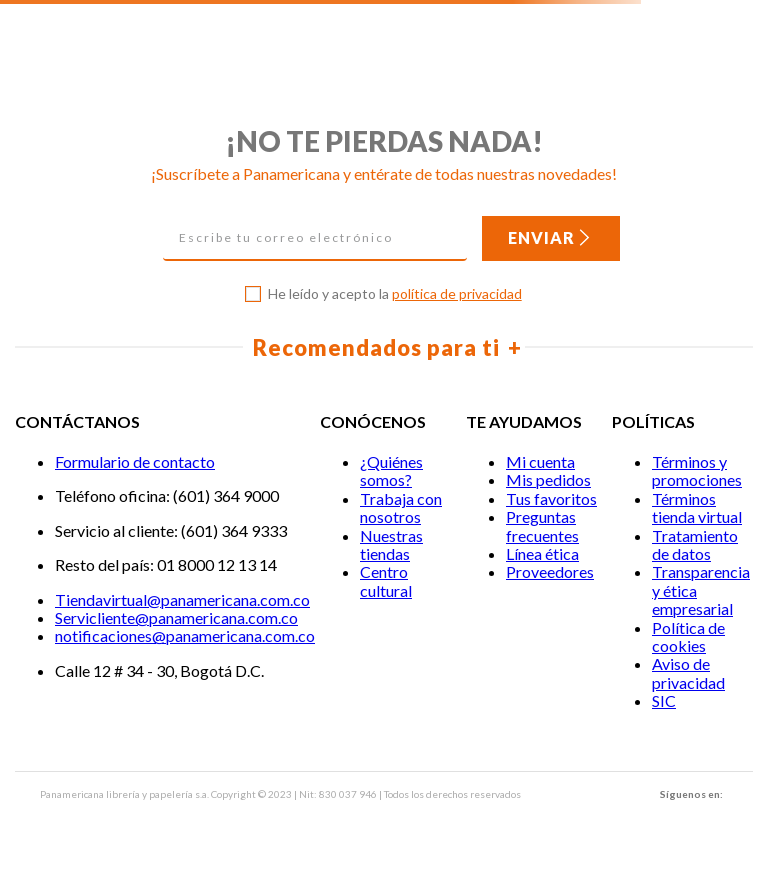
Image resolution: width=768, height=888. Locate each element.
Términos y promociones (697, 470)
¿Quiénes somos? (391, 470)
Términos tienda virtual (697, 507)
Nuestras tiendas (391, 544)
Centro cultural (386, 580)
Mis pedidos (548, 479)
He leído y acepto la (395, 294)
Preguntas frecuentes (542, 525)
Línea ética (542, 553)
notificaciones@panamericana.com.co (185, 635)
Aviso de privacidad (688, 672)
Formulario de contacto (135, 461)
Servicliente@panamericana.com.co (176, 617)
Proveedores (550, 571)
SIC (664, 700)
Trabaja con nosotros (401, 507)
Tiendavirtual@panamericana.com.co (182, 599)
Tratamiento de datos (695, 544)
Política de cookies (688, 636)
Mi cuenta (540, 461)
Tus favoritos (551, 498)
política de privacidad (457, 293)
